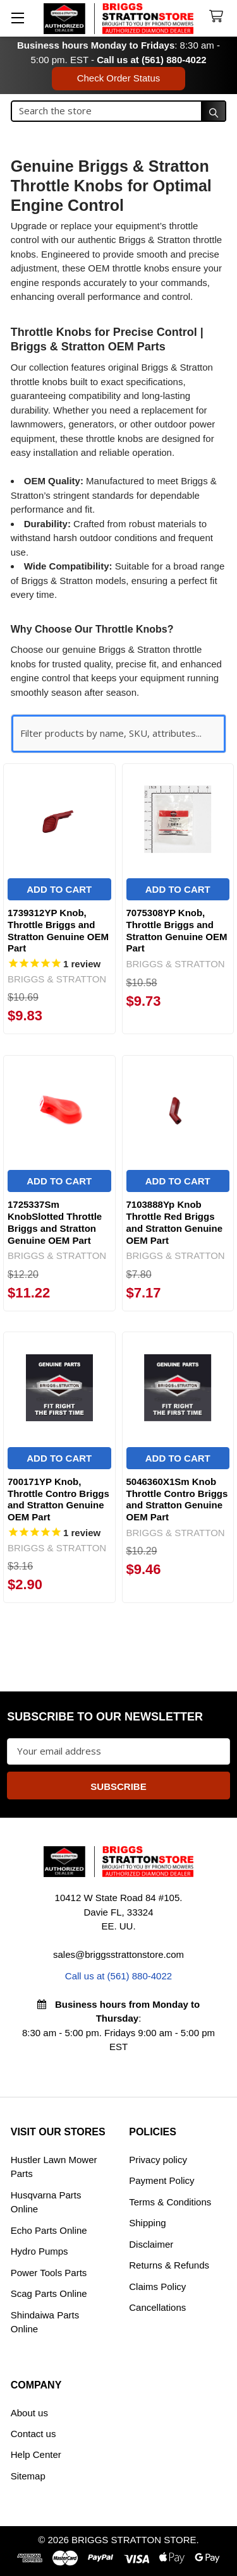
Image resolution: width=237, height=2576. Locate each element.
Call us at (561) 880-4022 (151, 59)
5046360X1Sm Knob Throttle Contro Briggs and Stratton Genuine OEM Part (177, 1499)
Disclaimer (151, 2244)
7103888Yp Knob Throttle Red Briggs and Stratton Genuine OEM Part (174, 1222)
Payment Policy (161, 2180)
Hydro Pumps (39, 2251)
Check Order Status (119, 78)
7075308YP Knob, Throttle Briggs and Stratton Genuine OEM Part (177, 930)
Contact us (33, 2433)
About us (29, 2412)
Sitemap (28, 2476)
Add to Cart (59, 889)
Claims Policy (157, 2286)
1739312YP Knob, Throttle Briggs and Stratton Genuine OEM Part (58, 930)
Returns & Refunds (169, 2265)
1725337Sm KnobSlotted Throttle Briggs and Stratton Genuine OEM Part (55, 1222)
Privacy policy (158, 2159)
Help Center (36, 2454)
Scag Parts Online (49, 2293)
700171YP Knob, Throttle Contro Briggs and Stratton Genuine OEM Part (58, 1499)
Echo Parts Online (49, 2230)
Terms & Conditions (170, 2202)
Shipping (147, 2222)
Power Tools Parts (49, 2272)
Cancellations (157, 2307)
